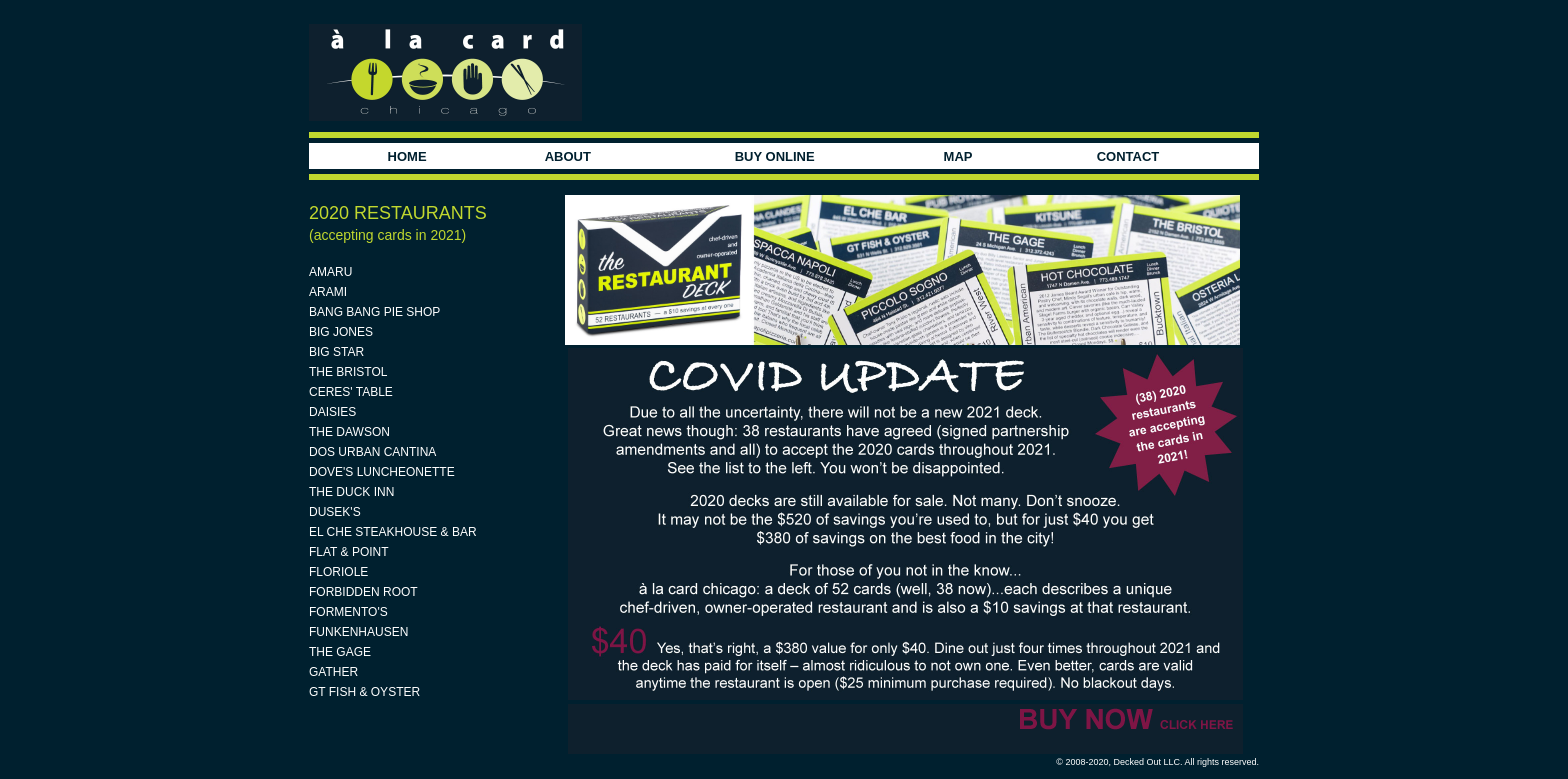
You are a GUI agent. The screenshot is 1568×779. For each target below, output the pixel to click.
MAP (958, 156)
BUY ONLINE (775, 156)
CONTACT (1128, 156)
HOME (407, 156)
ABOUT (568, 156)
